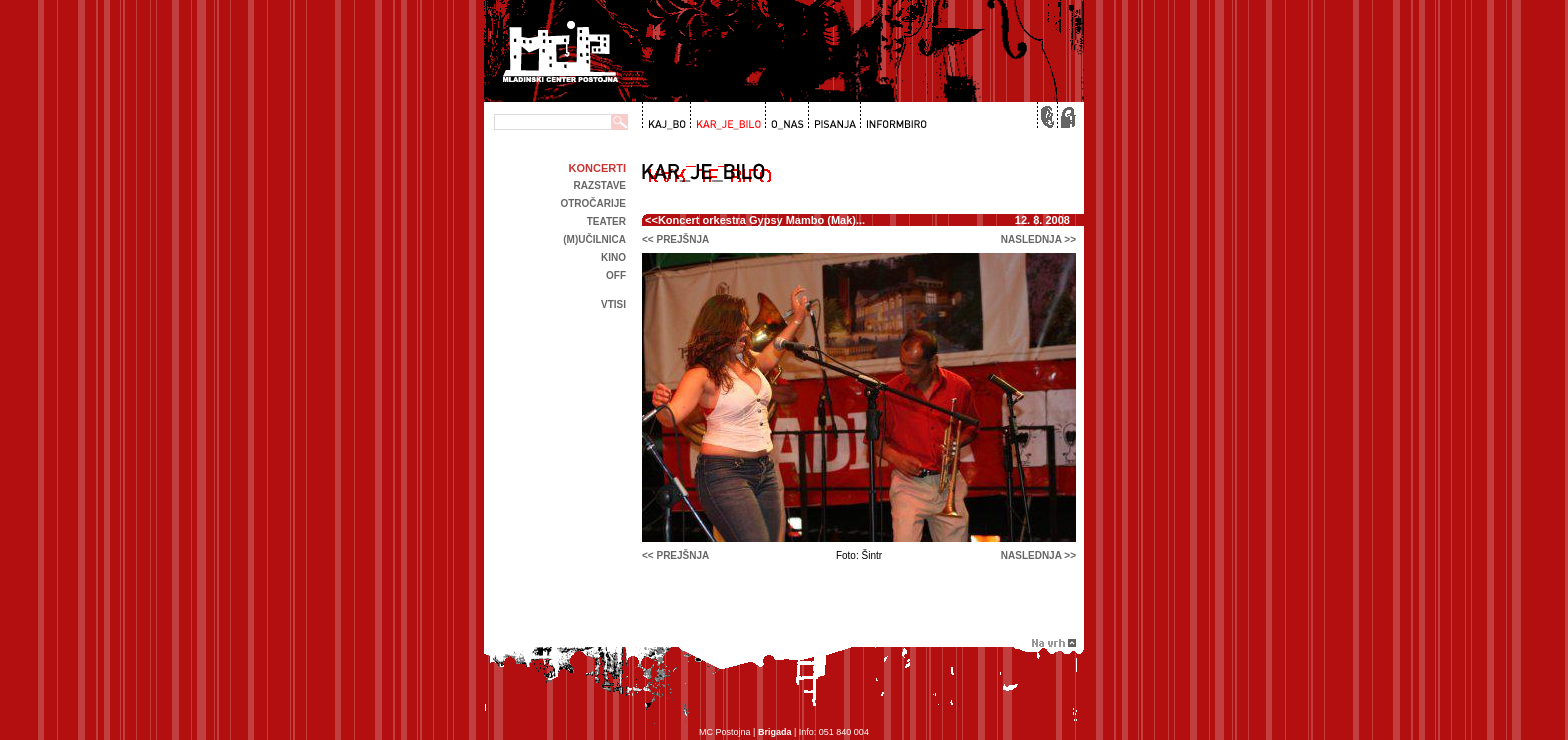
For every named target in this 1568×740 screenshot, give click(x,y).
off (616, 275)
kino (613, 257)
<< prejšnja (675, 239)
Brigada (775, 732)
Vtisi (613, 304)
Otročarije (593, 203)
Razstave (600, 185)
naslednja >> (1038, 239)
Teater (606, 221)
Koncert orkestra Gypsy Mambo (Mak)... (761, 220)
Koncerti (597, 168)
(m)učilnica (594, 239)
